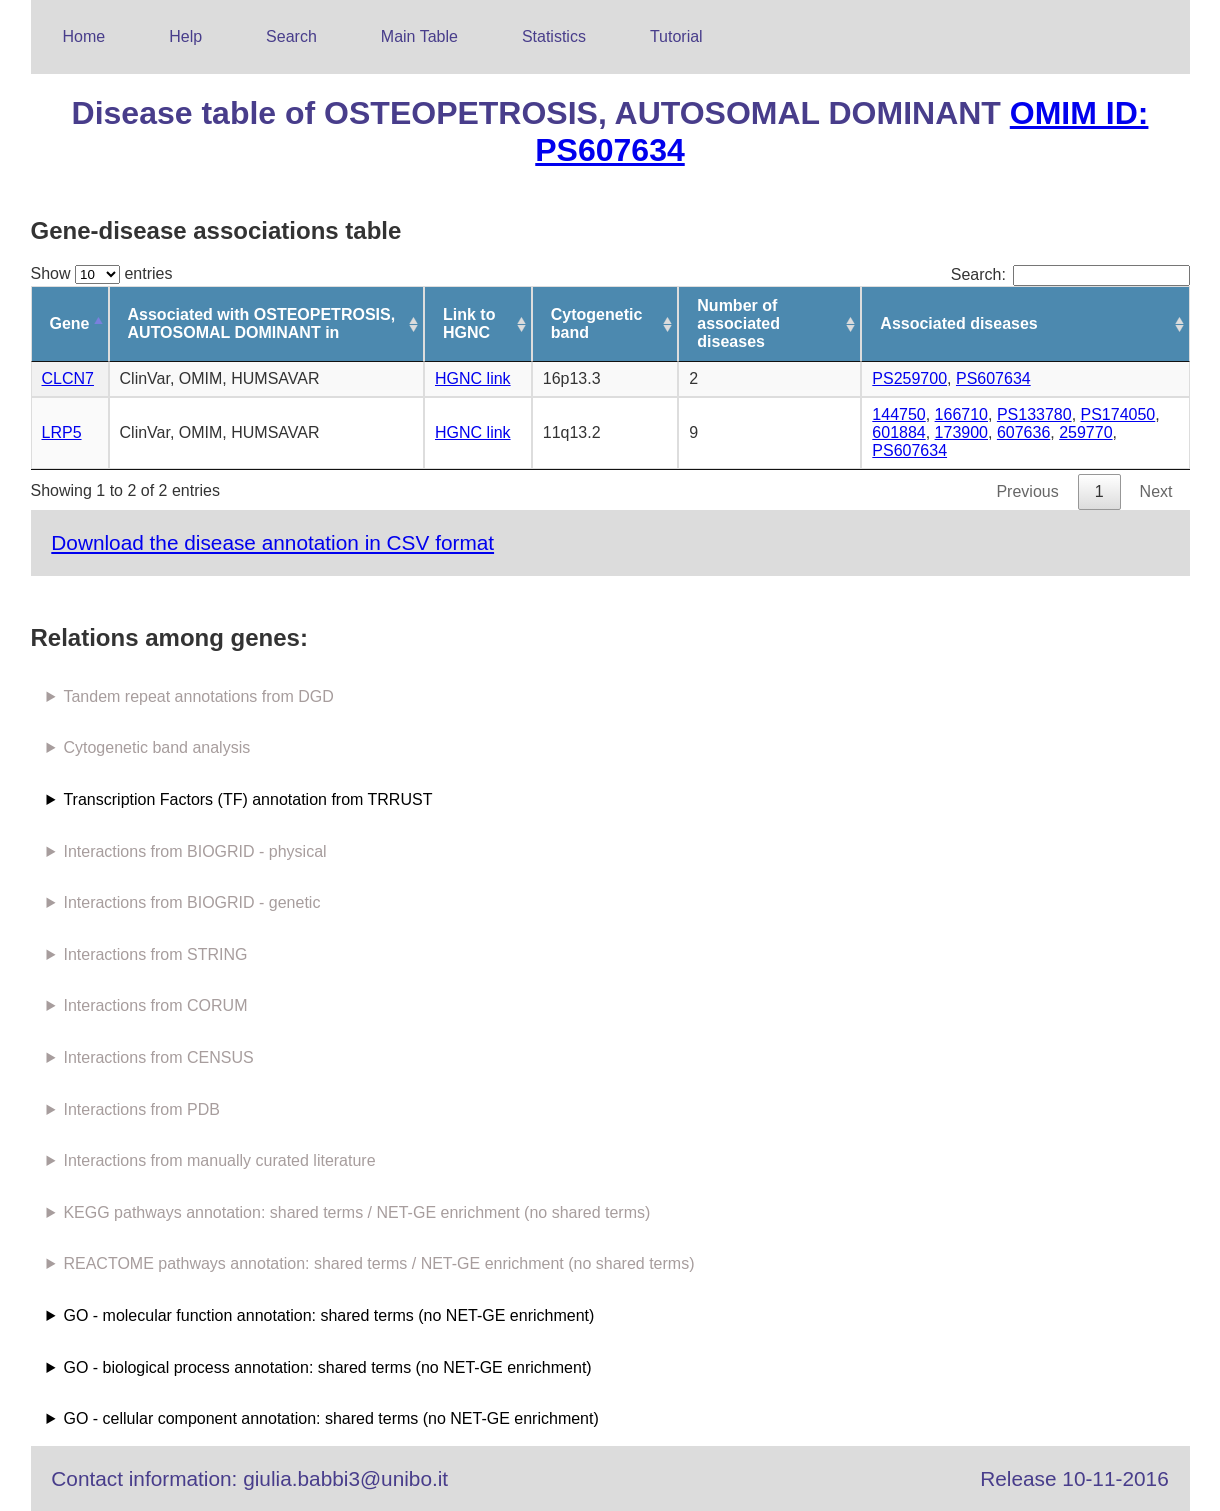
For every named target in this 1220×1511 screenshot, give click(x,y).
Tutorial (676, 36)
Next (1156, 491)
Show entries (102, 273)
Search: (1070, 274)
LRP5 (62, 432)
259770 (1085, 432)
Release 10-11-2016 (1074, 1478)
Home (84, 36)
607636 (1023, 432)
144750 (898, 414)
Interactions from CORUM (155, 1005)
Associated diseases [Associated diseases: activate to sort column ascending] (958, 323)
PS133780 (1034, 414)
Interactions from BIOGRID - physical (194, 851)
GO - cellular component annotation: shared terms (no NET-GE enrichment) (330, 1418)
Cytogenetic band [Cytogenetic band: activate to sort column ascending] (597, 323)
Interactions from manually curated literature (219, 1160)
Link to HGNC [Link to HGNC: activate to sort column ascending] (469, 323)
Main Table (419, 36)
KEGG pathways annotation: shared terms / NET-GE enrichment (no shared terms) (356, 1212)
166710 (961, 414)
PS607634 (993, 378)
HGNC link (473, 378)
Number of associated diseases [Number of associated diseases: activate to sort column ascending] (738, 323)
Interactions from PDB (141, 1109)
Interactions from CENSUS (158, 1057)
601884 (898, 432)
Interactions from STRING (155, 954)
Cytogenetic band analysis (156, 747)
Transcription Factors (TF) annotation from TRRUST (247, 799)
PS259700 (909, 378)
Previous (1027, 491)
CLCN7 (68, 378)
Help (185, 36)
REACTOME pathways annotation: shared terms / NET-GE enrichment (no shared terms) (378, 1263)
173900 (961, 432)
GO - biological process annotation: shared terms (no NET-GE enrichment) (327, 1367)
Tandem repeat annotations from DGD (198, 696)
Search (291, 36)
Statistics (554, 36)
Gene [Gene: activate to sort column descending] (70, 323)
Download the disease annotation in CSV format (272, 542)
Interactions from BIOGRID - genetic (191, 902)
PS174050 (1118, 414)
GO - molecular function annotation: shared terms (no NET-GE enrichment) (328, 1315)
